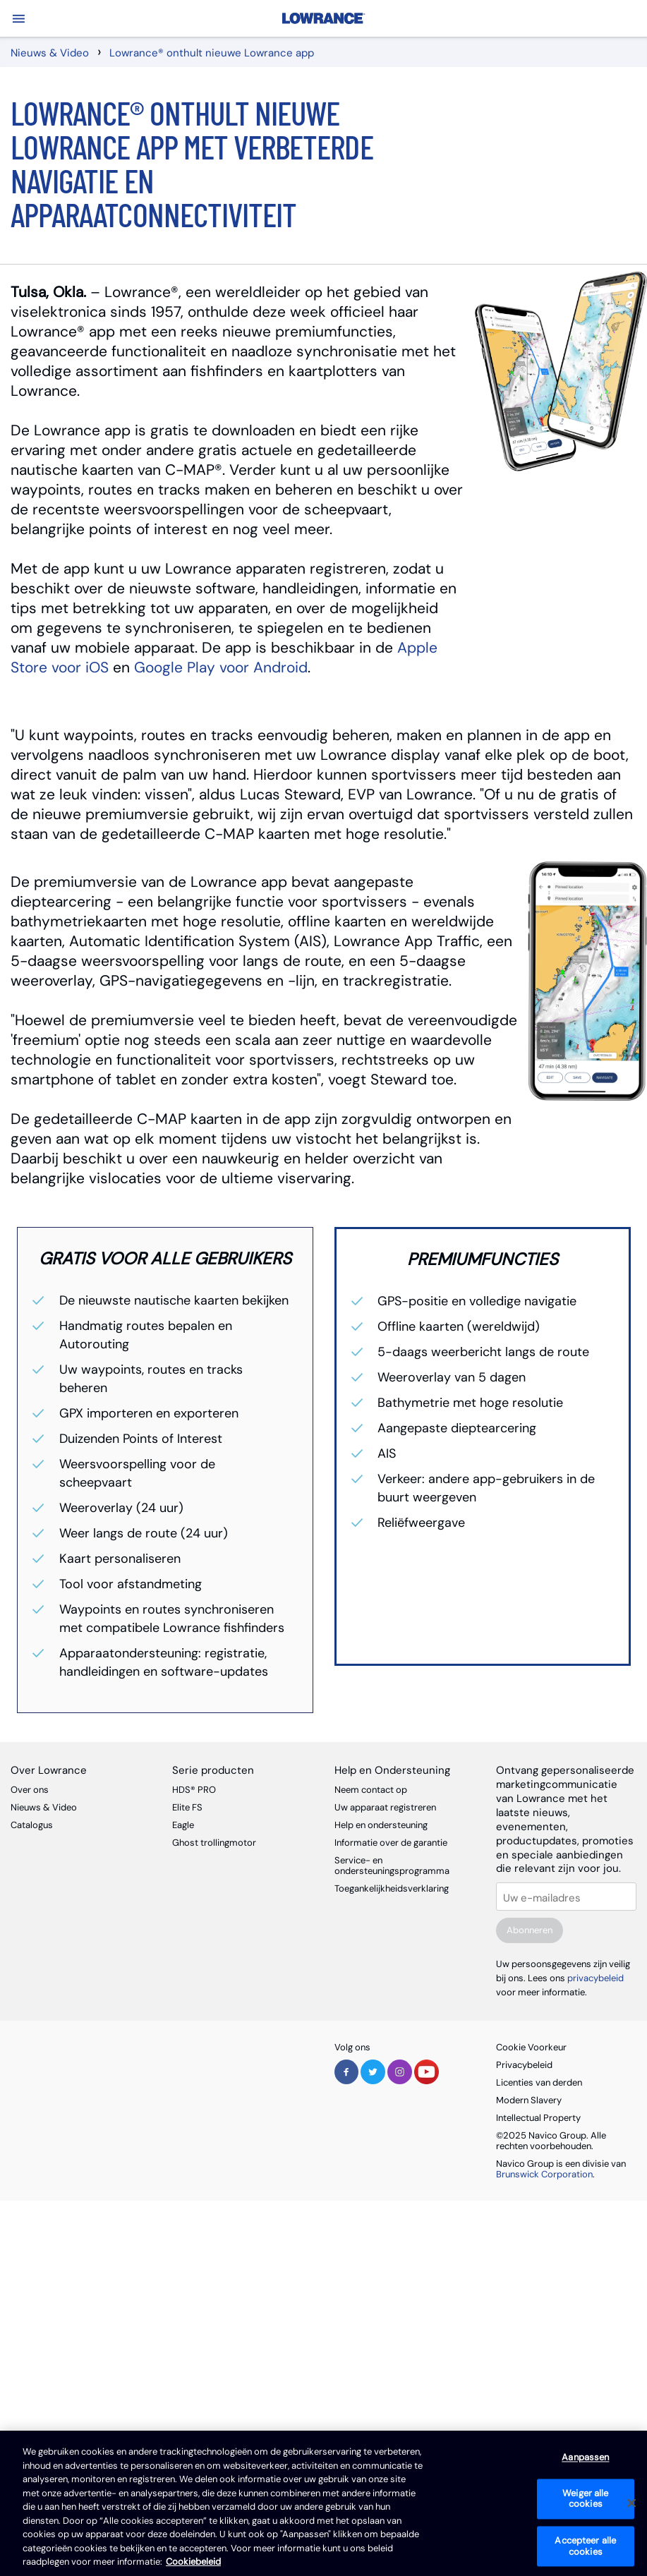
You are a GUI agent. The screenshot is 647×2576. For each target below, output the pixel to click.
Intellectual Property (538, 2118)
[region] (323, 2503)
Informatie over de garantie (390, 1843)
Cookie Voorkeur (531, 2047)
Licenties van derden (539, 2082)
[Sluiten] (631, 2503)
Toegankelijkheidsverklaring (391, 1888)
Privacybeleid (524, 2065)
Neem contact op (370, 1790)
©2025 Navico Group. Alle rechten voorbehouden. (551, 2140)
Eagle (183, 1825)
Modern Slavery (529, 2100)
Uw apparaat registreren (385, 1807)
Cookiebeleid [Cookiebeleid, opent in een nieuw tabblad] (193, 2562)
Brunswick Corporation (544, 2174)
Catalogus (32, 1825)
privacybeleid (595, 1978)
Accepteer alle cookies (585, 2546)
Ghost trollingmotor (214, 1843)
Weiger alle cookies (585, 2498)
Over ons (30, 1790)
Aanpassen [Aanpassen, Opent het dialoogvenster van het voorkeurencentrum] (585, 2458)
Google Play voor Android (221, 667)
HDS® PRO (194, 1790)
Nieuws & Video (44, 1807)
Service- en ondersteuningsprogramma (391, 1865)
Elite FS (187, 1807)
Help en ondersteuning (381, 1825)
